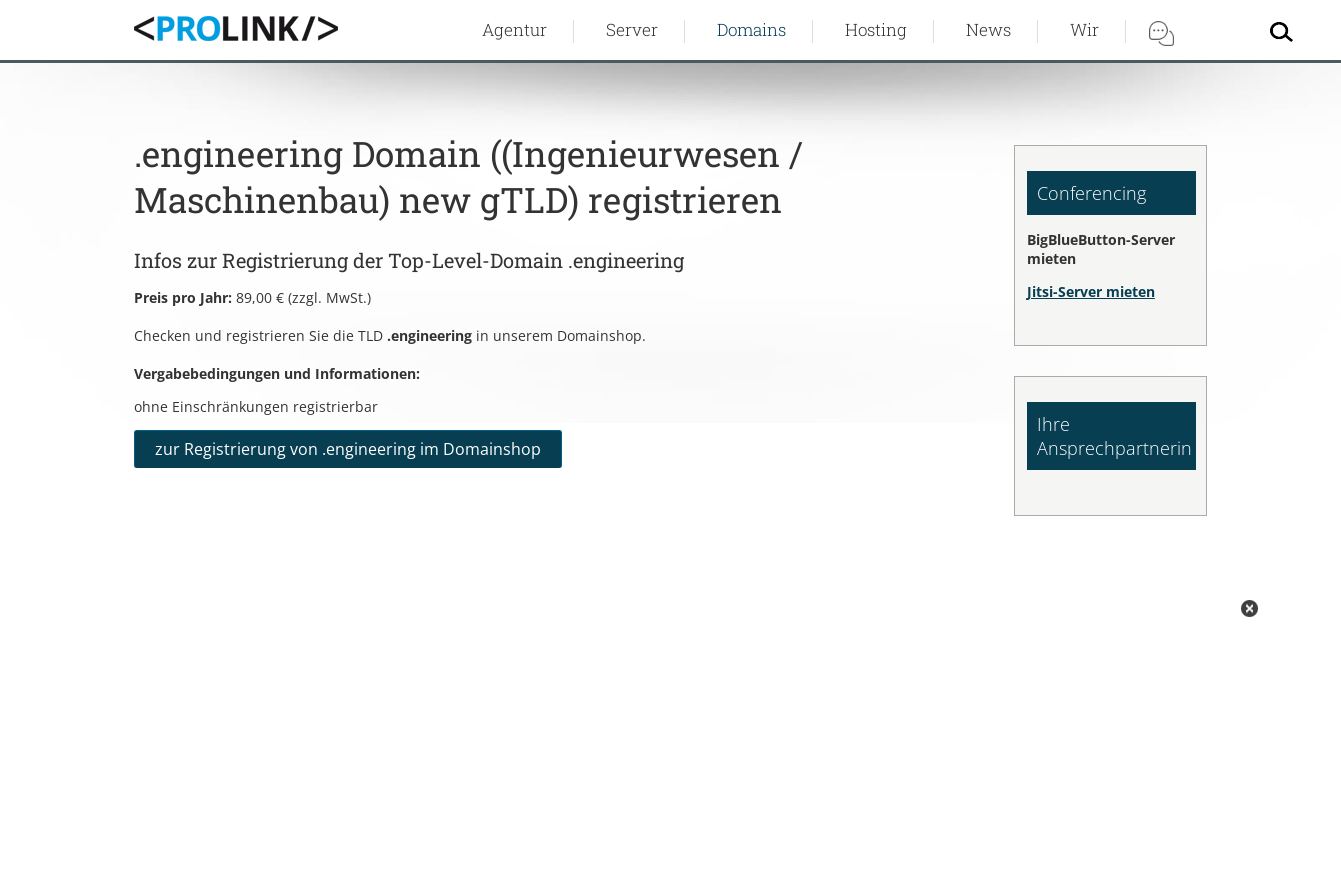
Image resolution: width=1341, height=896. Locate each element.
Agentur (514, 29)
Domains (751, 29)
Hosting (876, 29)
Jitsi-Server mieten (1091, 291)
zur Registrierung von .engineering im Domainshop (348, 449)
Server (632, 29)
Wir (1084, 29)
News (988, 29)
